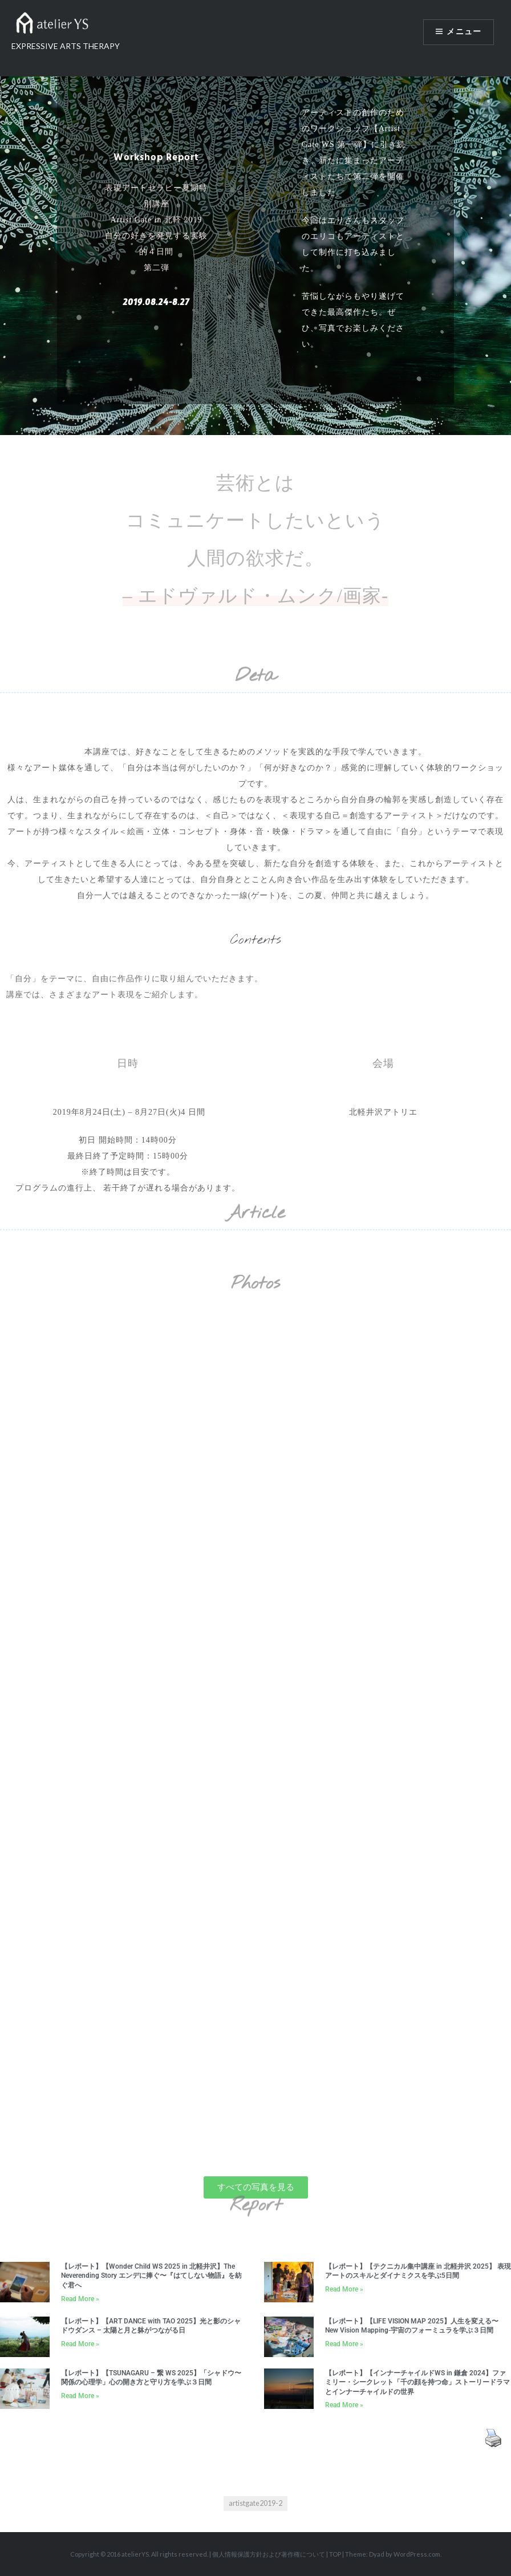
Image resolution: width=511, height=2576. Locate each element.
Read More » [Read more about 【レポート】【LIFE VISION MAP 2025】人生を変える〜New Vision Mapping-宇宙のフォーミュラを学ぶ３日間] (344, 2344)
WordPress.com (417, 2554)
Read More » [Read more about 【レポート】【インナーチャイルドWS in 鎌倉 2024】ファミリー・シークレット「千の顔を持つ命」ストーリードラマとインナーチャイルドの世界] (344, 2405)
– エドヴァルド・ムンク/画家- (255, 596)
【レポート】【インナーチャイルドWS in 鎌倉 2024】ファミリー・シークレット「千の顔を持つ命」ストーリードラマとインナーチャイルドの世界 (417, 2382)
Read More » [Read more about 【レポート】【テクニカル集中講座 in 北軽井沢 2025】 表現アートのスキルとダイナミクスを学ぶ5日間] (344, 2289)
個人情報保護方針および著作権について (268, 2554)
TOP (335, 2554)
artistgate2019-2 (255, 2503)
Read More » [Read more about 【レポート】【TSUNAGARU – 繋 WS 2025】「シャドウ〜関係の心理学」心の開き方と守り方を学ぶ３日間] (80, 2396)
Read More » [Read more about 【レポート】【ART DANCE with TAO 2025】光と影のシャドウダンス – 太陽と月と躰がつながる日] (80, 2344)
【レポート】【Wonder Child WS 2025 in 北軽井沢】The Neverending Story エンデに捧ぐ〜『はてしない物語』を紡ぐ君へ (151, 2275)
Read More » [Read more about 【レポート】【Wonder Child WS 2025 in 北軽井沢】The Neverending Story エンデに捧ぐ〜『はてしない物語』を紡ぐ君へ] (80, 2299)
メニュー (463, 32)
